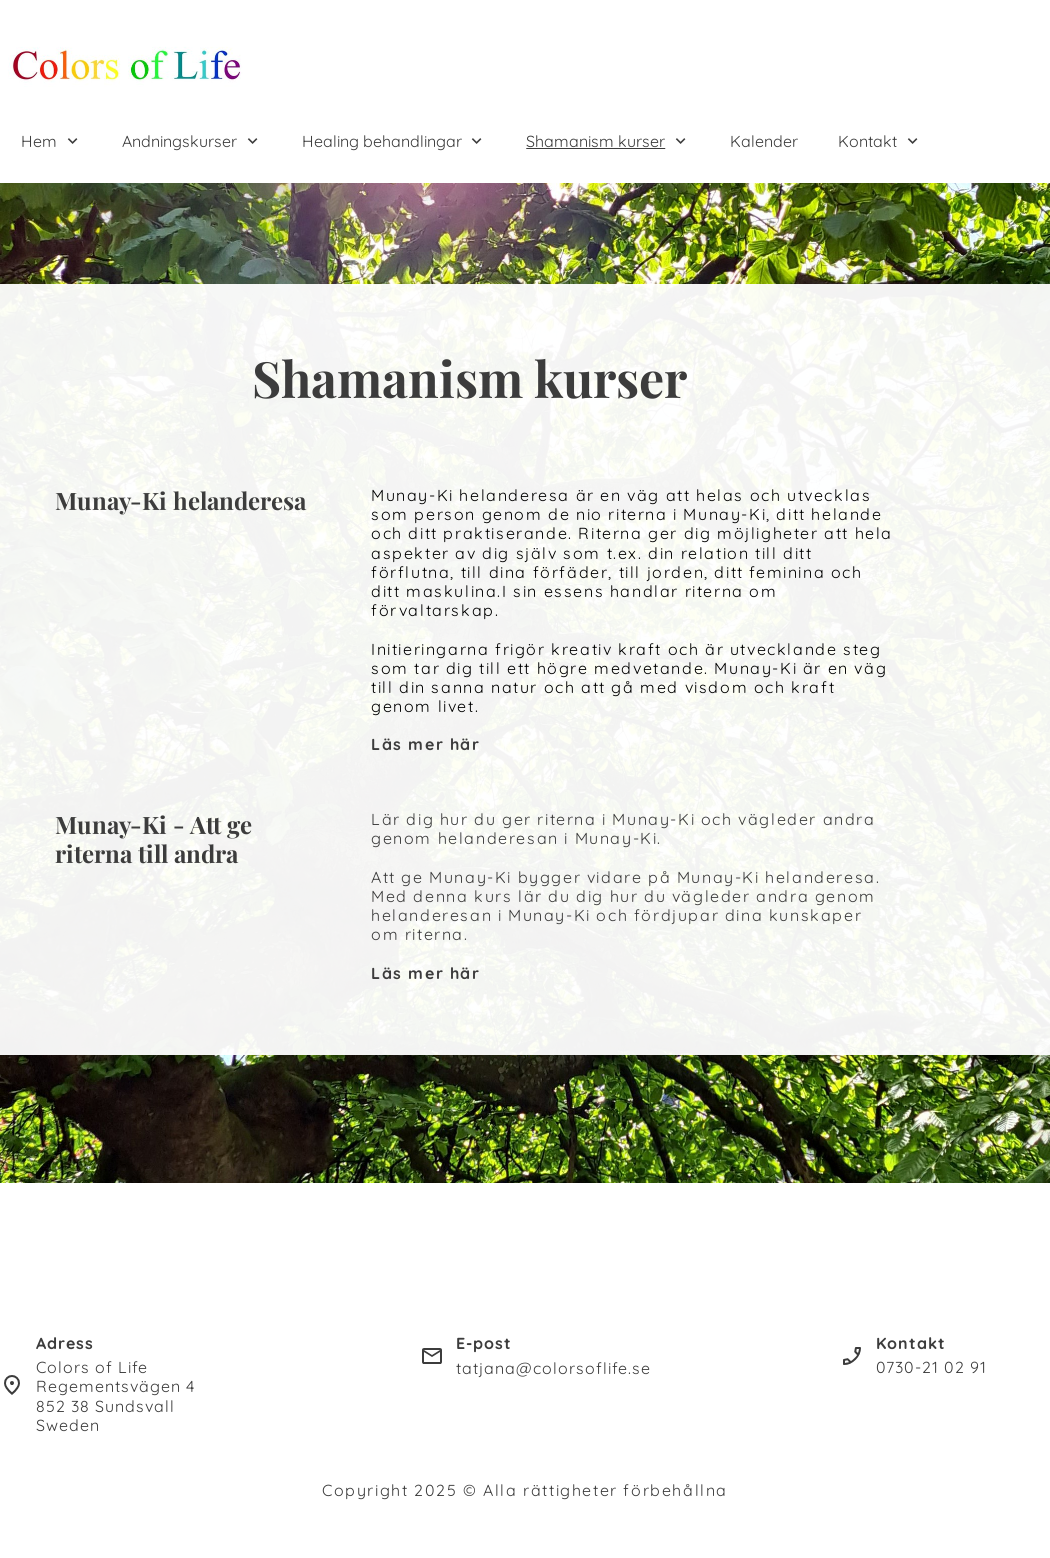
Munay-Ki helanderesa (180, 500)
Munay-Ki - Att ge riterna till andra (153, 838)
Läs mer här (426, 744)
